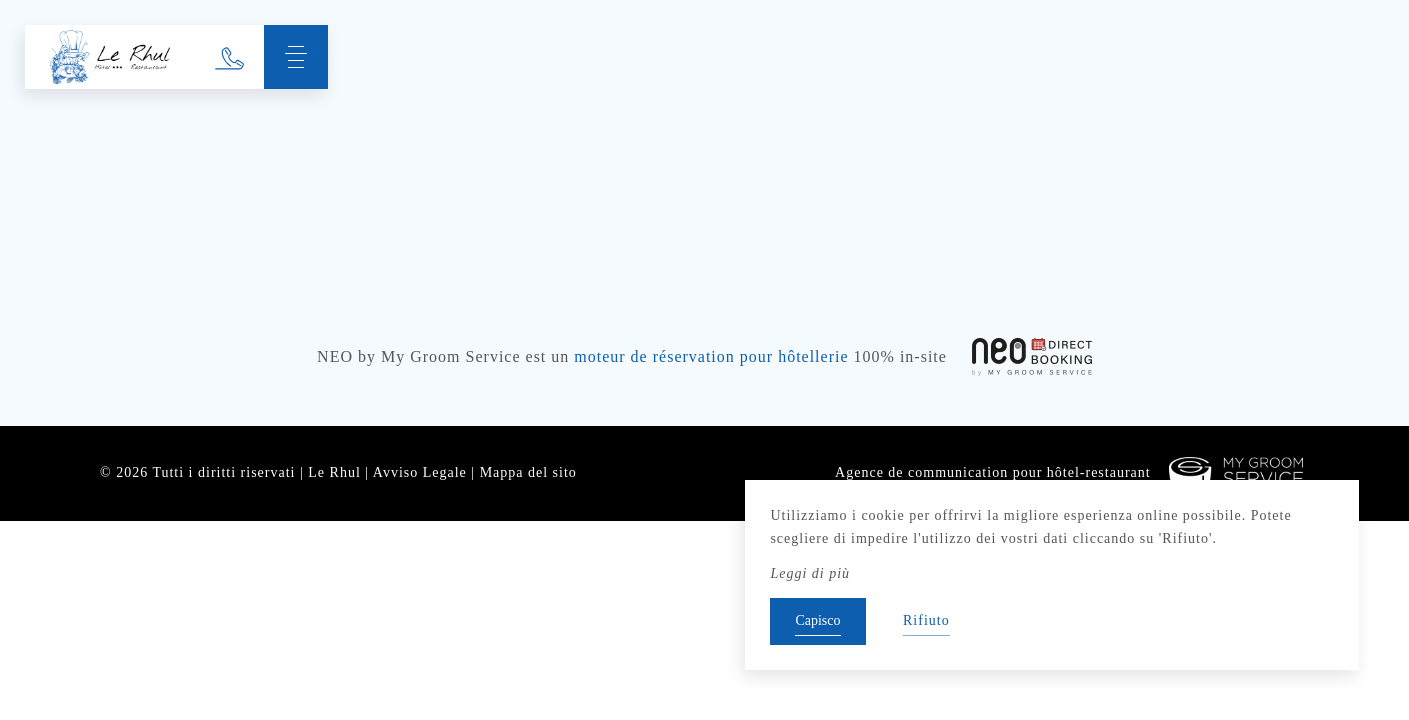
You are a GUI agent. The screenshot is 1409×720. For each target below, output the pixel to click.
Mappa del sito (528, 472)
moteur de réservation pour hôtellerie (711, 356)
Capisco (817, 620)
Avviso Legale (420, 472)
